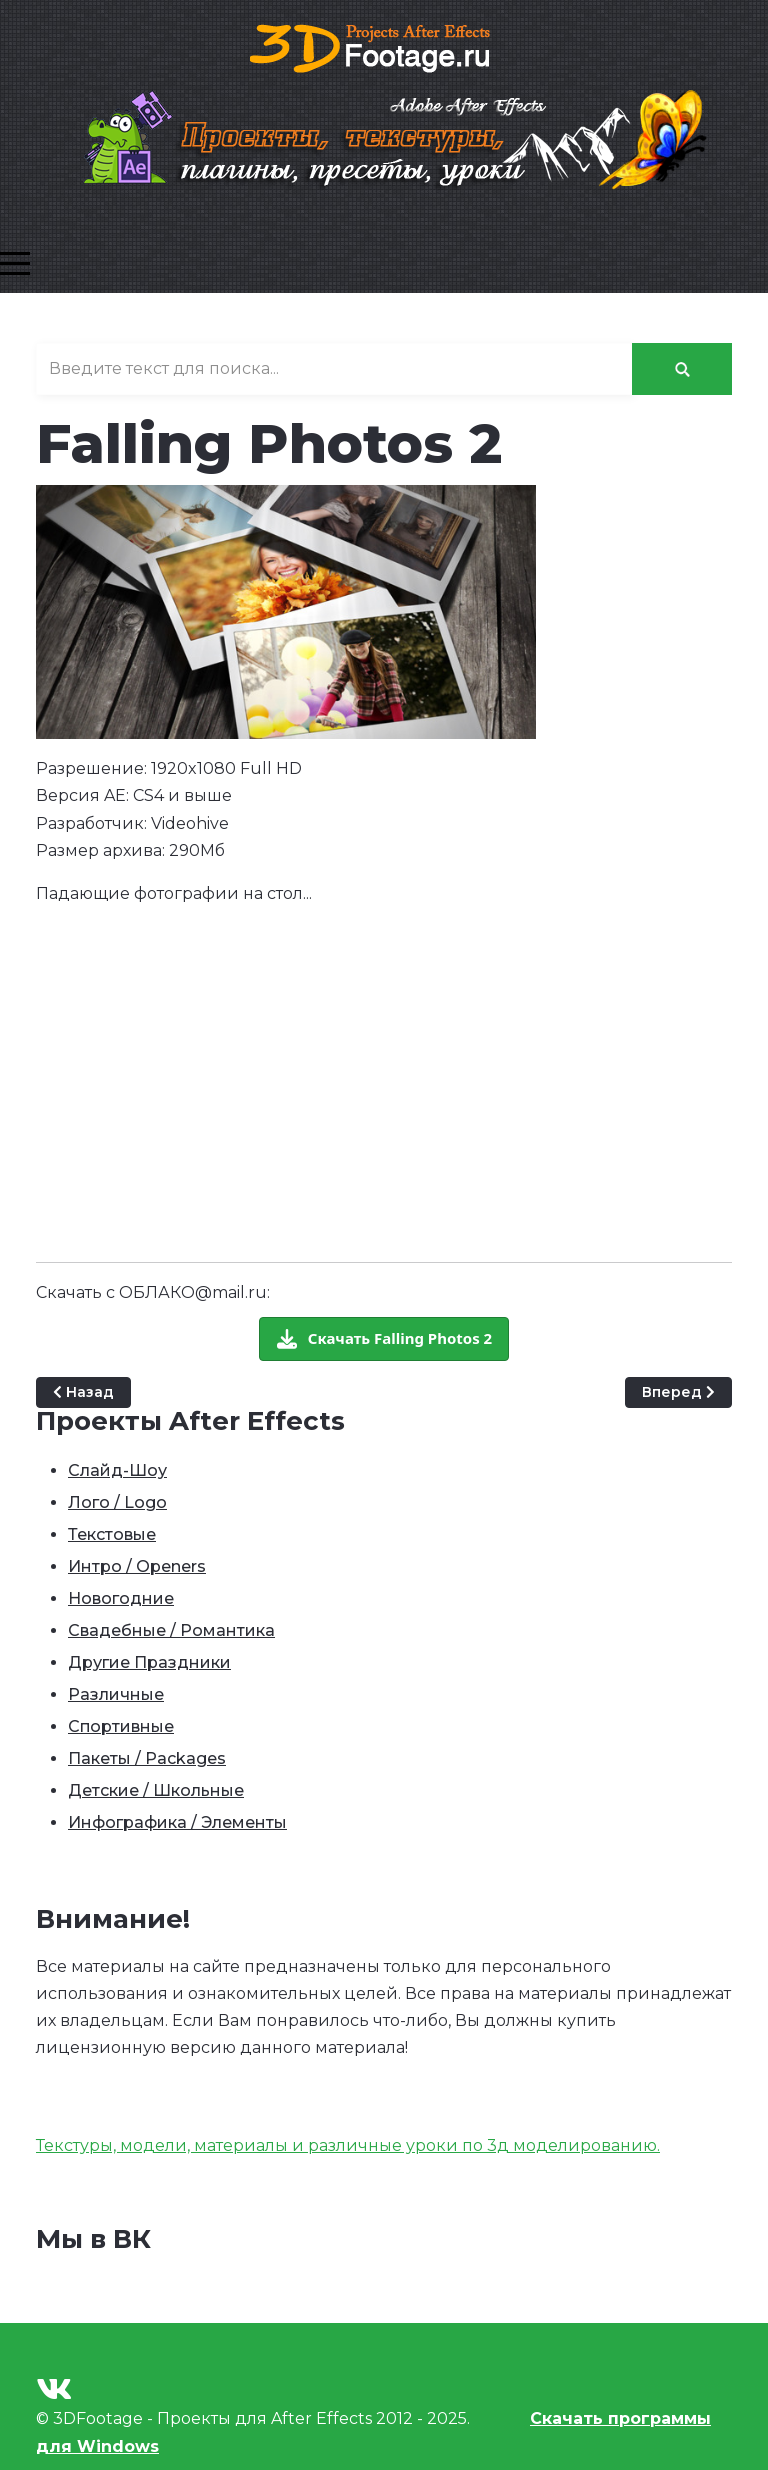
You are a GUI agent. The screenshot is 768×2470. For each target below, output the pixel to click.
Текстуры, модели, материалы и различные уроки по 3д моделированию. (348, 2145)
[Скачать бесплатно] (384, 1339)
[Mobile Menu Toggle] (15, 263)
